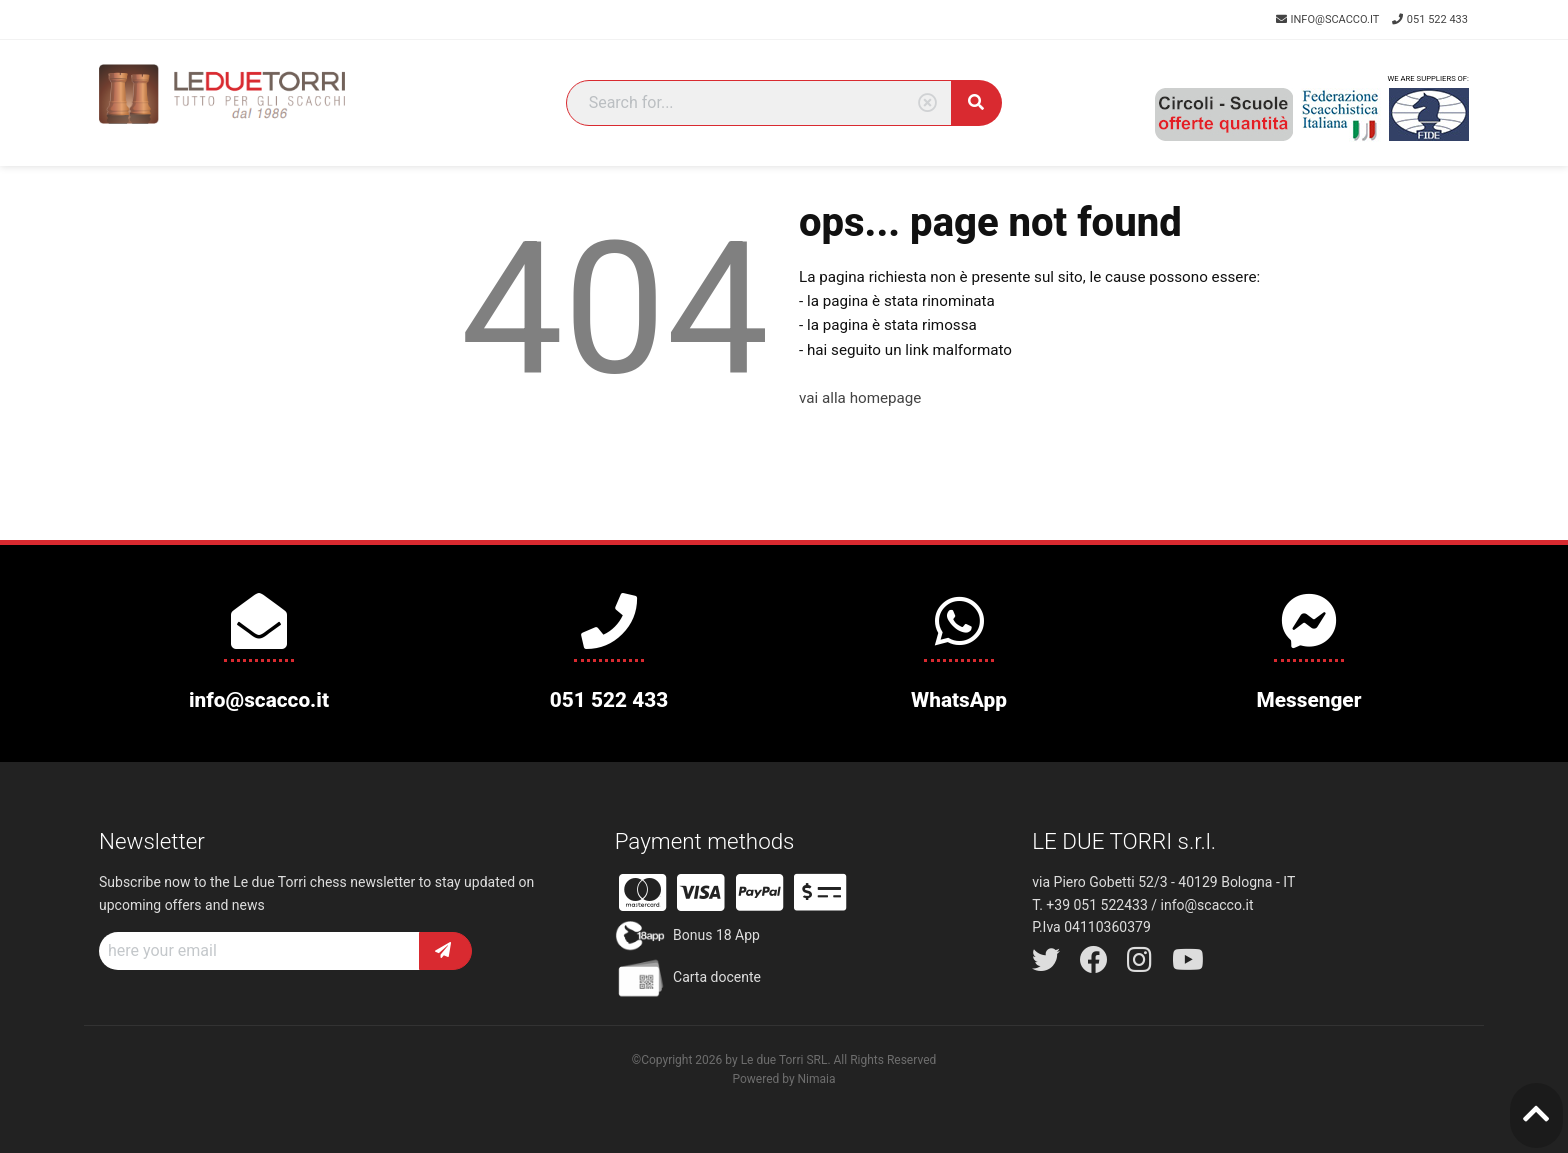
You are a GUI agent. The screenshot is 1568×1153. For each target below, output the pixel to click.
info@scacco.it (1329, 19)
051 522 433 (1430, 19)
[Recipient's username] (259, 951)
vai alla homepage (860, 398)
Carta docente (688, 978)
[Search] (759, 103)
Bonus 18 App (687, 936)
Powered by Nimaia (783, 1079)
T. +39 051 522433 (1089, 905)
